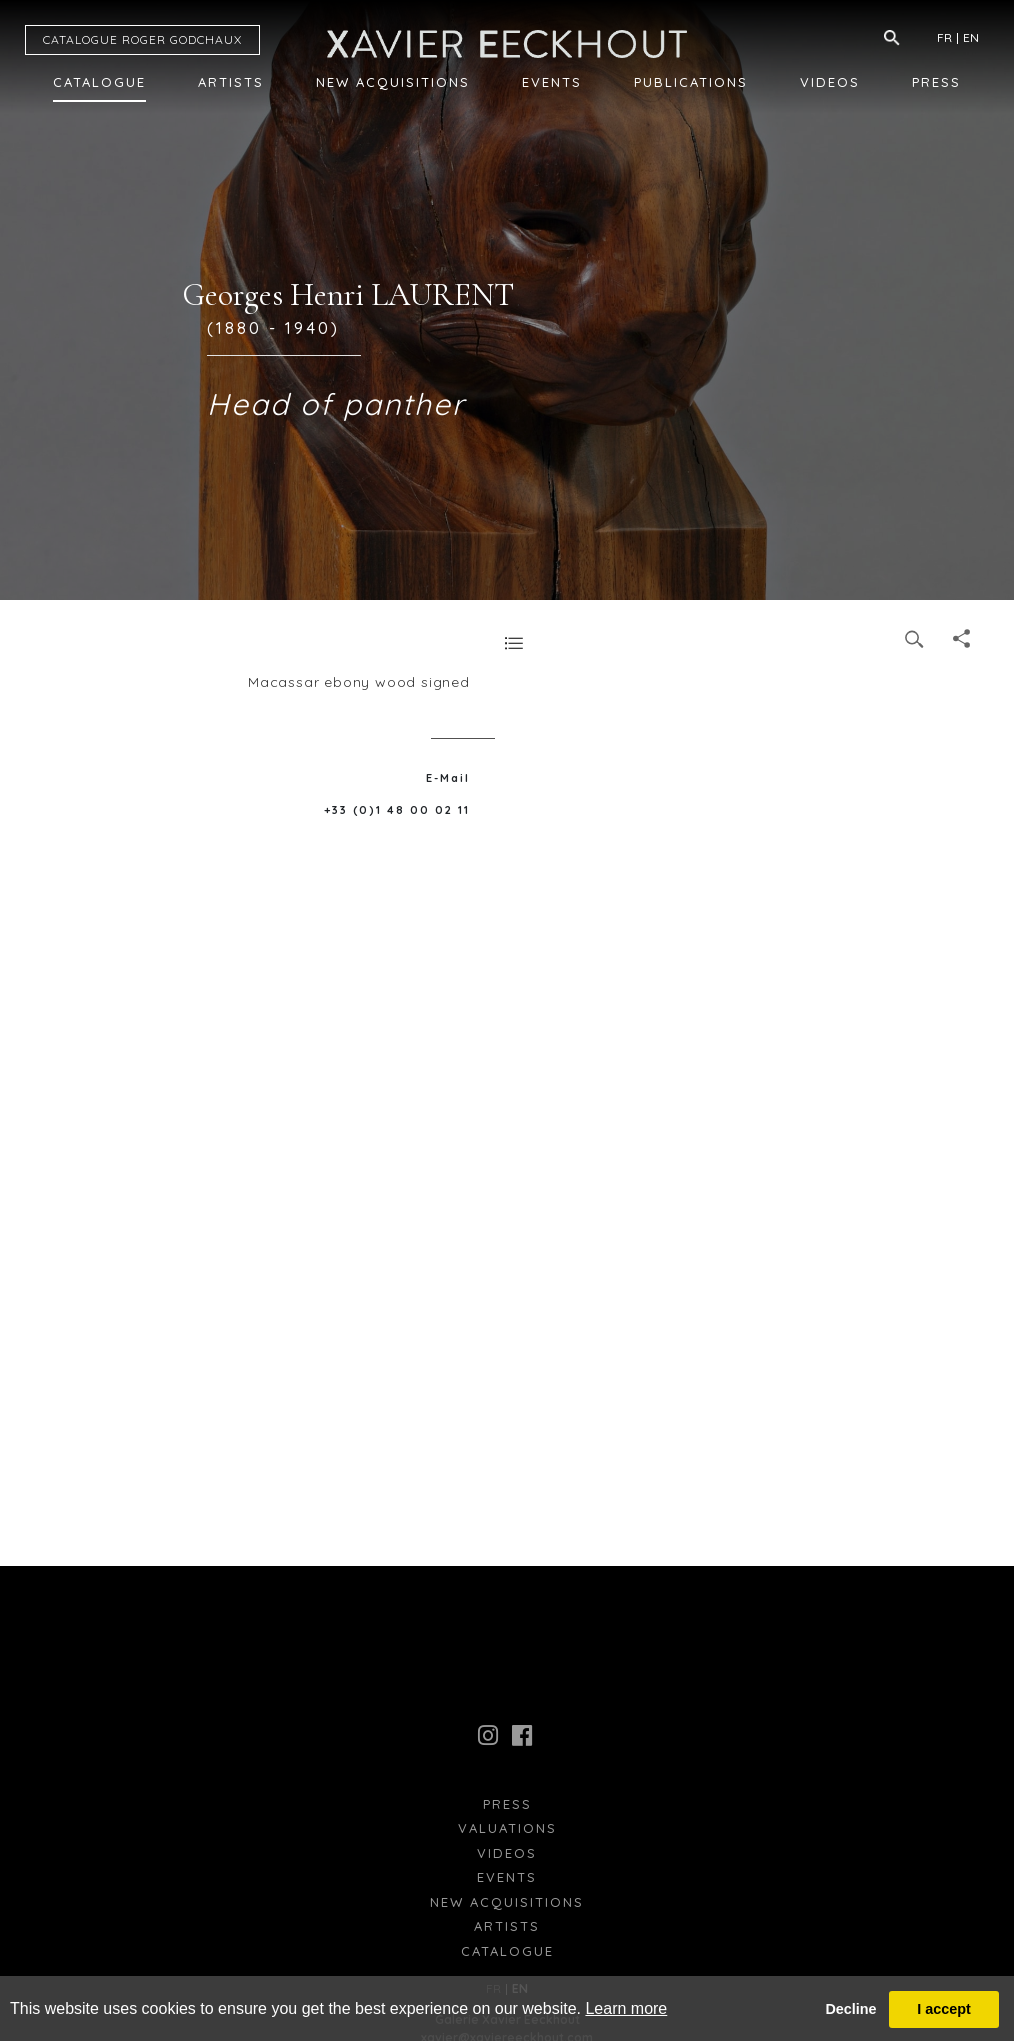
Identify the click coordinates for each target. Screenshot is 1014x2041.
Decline (850, 2009)
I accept (944, 2009)
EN (971, 37)
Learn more (626, 2008)
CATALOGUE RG (142, 39)
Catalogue (99, 82)
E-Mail (448, 778)
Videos (830, 82)
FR (944, 37)
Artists (231, 82)
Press (936, 82)
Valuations (507, 1828)
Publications (691, 82)
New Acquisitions (393, 82)
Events (552, 82)
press (507, 1804)
